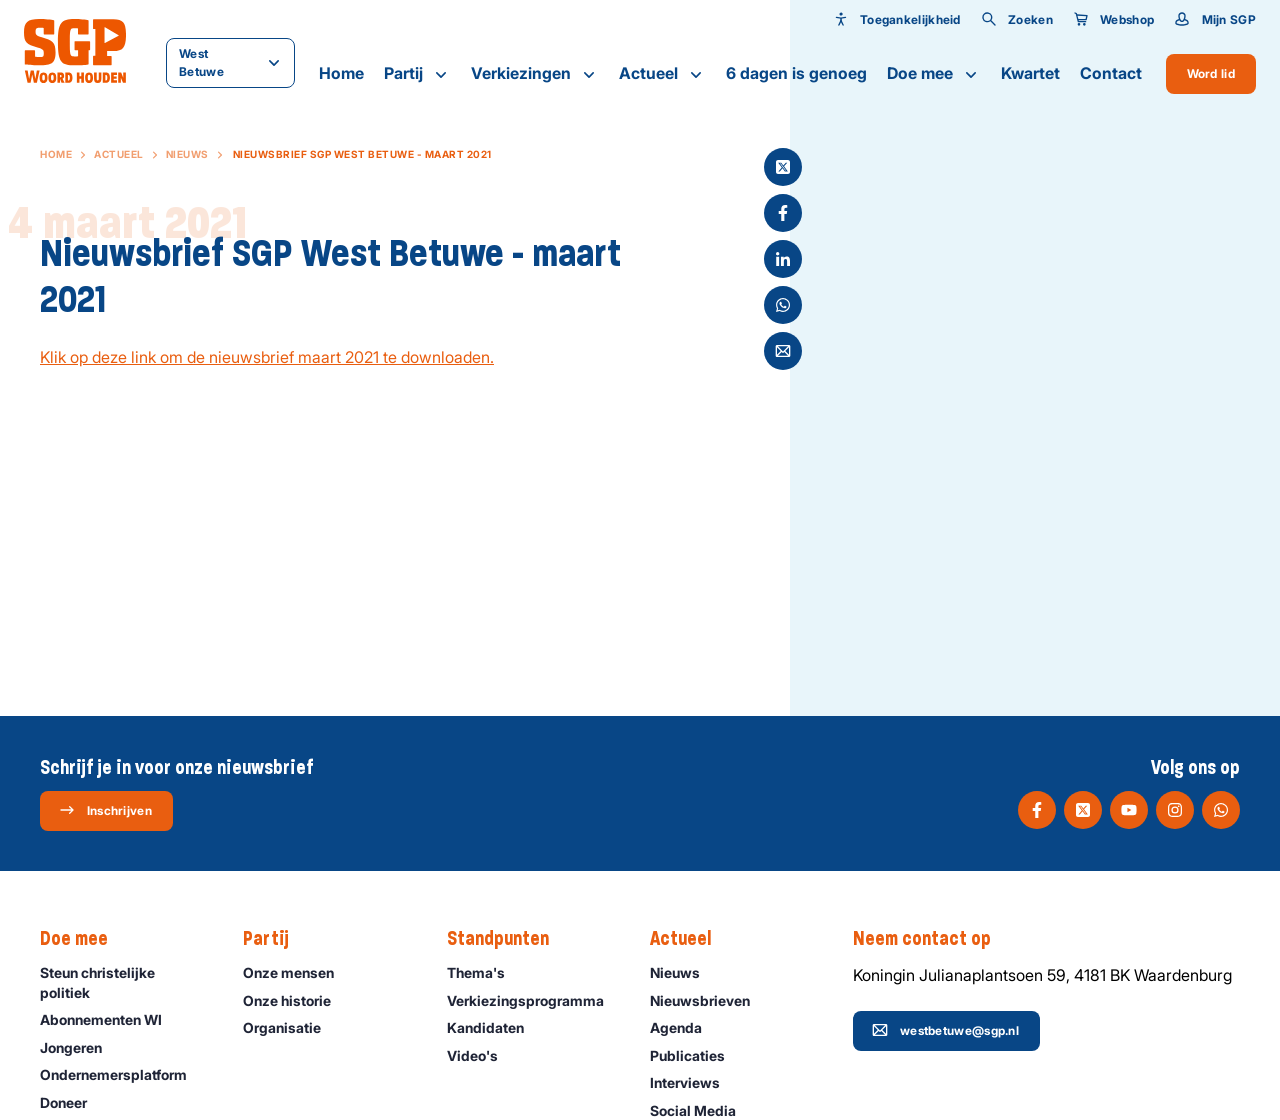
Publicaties (696, 1055)
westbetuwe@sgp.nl (945, 1030)
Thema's (485, 972)
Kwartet (1030, 73)
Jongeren (80, 1047)
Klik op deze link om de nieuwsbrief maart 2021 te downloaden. (267, 357)
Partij (417, 74)
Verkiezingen (535, 74)
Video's (481, 1055)
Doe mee (934, 74)
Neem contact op (932, 939)
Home (341, 73)
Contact (1111, 73)
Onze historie (296, 1000)
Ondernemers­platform (122, 1074)
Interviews (694, 1082)
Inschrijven (105, 810)
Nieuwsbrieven (709, 1000)
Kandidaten (494, 1027)
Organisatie (291, 1027)
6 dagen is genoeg (796, 73)
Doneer (72, 1102)
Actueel (662, 74)
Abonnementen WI (110, 1019)
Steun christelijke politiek (125, 982)
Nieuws (187, 154)
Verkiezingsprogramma (532, 1000)
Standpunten (508, 939)
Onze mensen (297, 972)
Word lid (1211, 73)
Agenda (685, 1027)
